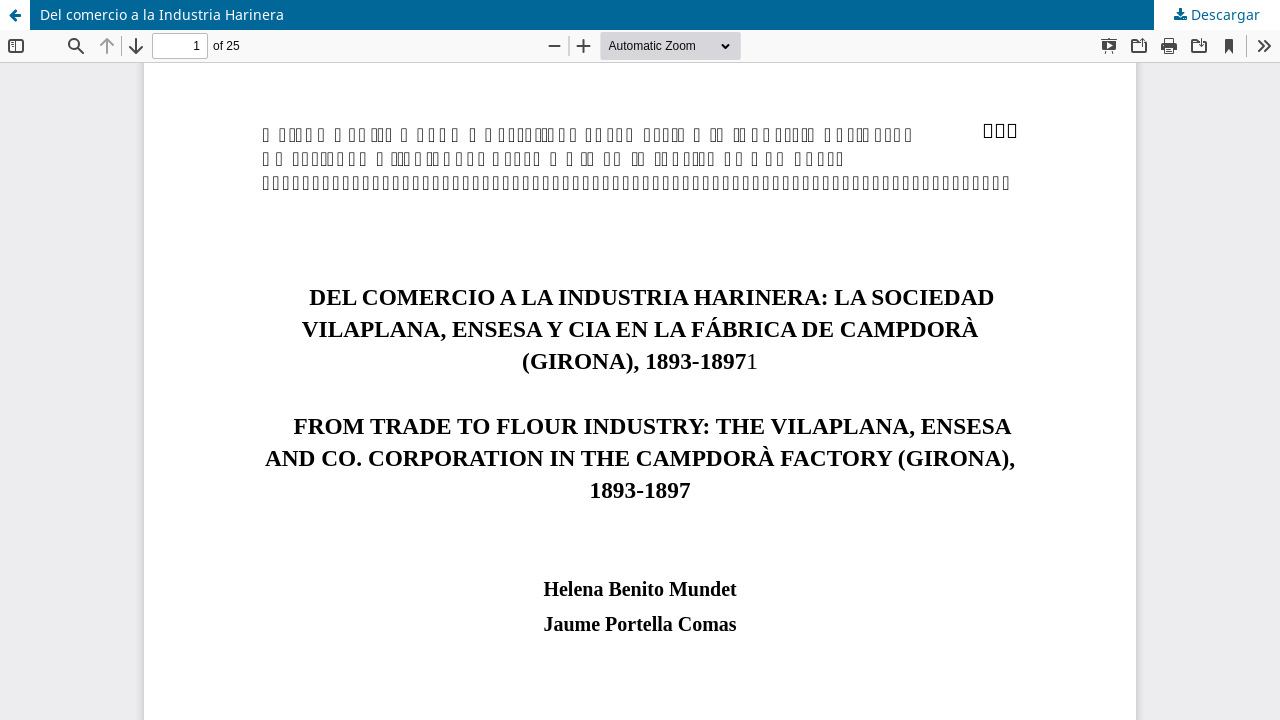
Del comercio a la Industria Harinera (162, 14)
